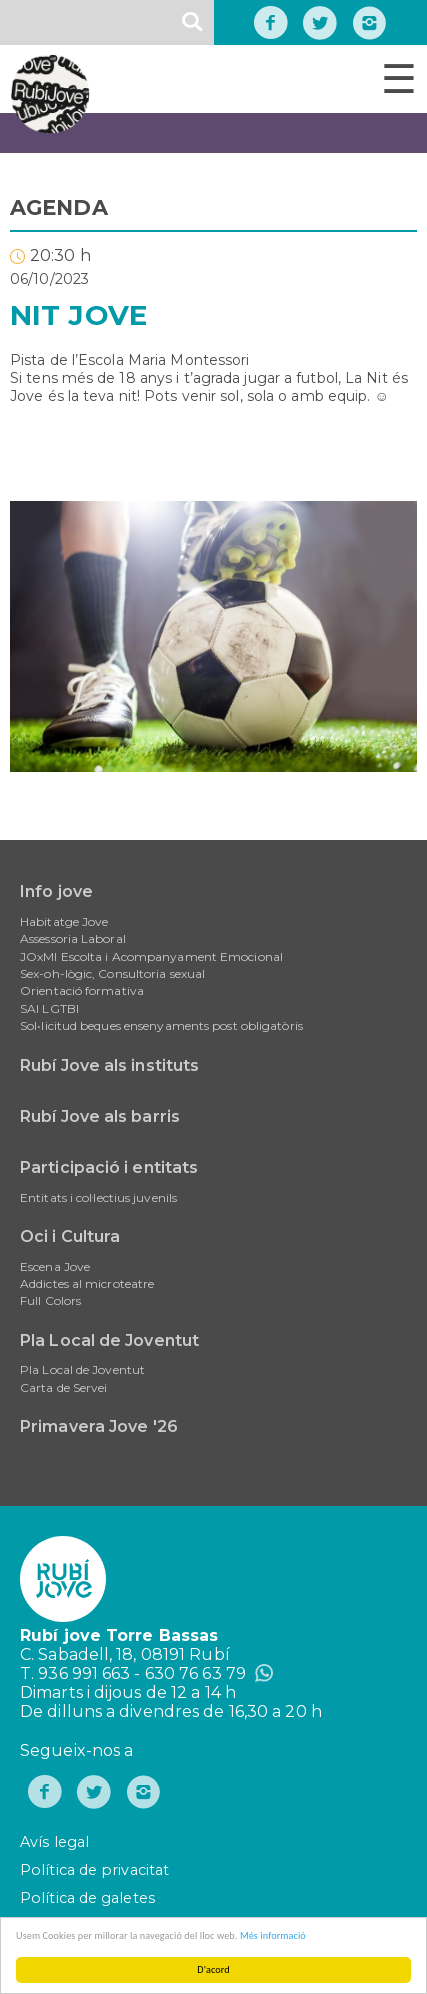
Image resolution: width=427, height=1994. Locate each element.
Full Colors (50, 1300)
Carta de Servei (64, 1387)
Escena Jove (55, 1266)
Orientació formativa (82, 990)
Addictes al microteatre (87, 1283)
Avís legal (54, 1842)
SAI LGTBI (49, 1008)
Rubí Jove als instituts (109, 1065)
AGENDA (59, 207)
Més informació (273, 1935)
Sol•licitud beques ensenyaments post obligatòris (161, 1025)
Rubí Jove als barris (100, 1116)
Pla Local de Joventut (109, 1340)
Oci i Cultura (70, 1236)
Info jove (56, 891)
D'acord (213, 1969)
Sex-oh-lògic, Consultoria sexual (112, 973)
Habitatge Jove (64, 921)
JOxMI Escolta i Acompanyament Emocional (151, 956)
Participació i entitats (109, 1167)
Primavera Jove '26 (99, 1426)
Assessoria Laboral (73, 938)
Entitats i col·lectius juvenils (98, 1197)
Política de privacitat (94, 1870)
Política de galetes (87, 1898)
